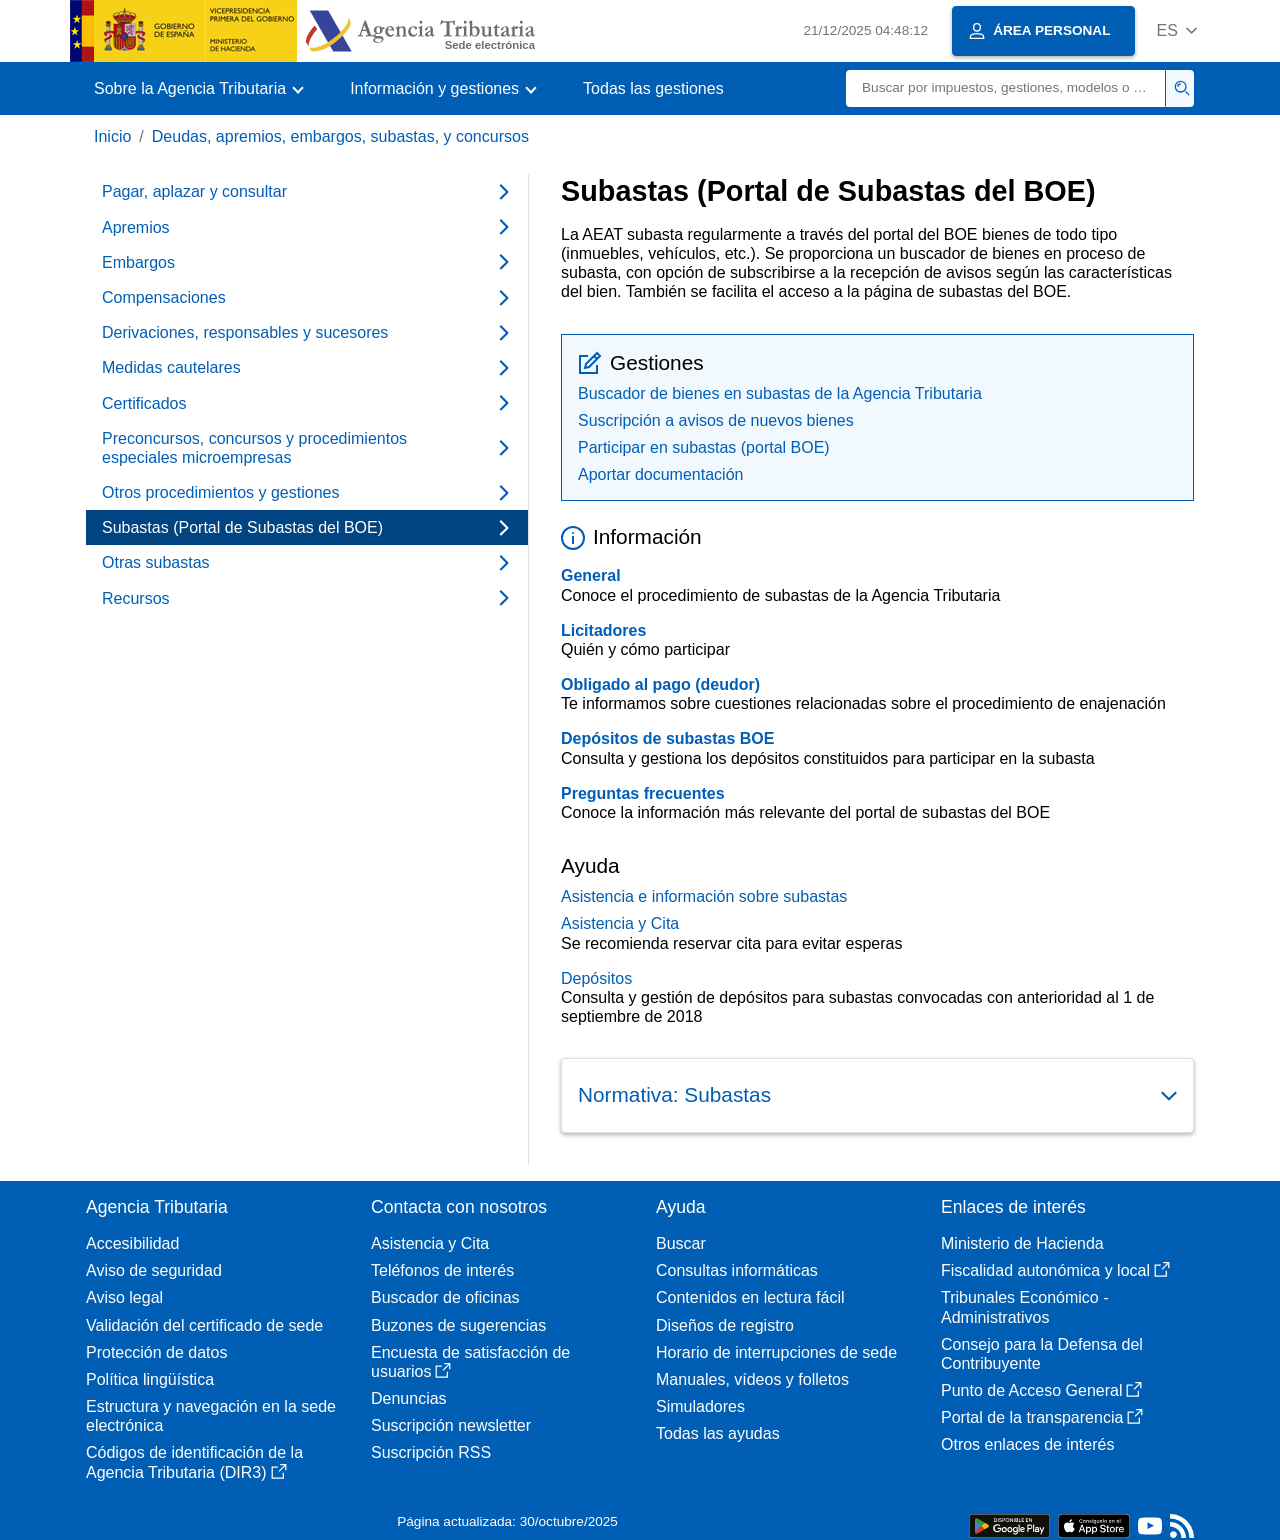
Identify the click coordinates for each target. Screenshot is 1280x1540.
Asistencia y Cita (620, 923)
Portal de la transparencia (1042, 1417)
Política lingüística (150, 1379)
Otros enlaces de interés (1027, 1444)
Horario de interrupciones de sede (776, 1352)
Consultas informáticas (737, 1270)
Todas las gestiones (653, 88)
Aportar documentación (660, 474)
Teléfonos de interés (442, 1270)
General (591, 575)
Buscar (681, 1243)
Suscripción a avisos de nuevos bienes (716, 420)
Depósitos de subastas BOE (667, 738)
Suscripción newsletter (451, 1425)
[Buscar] (1006, 88)
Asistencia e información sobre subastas (704, 896)
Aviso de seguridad (154, 1270)
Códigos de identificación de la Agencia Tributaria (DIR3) (194, 1462)
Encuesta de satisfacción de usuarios (470, 1362)
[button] (1176, 30)
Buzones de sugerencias (458, 1325)
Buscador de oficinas (445, 1297)
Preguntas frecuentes (643, 793)
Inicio (112, 136)
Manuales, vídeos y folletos (752, 1379)
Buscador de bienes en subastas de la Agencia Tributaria (780, 393)
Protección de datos (156, 1352)
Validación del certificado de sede (204, 1325)
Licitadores (603, 630)
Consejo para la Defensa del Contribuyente (1042, 1354)
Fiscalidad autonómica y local (1055, 1270)
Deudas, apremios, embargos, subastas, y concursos (340, 136)
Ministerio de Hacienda (1022, 1243)
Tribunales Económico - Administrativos (1024, 1307)
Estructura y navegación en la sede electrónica (211, 1416)
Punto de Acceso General (1041, 1390)
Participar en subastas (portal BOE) (704, 447)
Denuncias (409, 1398)
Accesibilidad (132, 1243)
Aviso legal (124, 1297)
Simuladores (700, 1406)
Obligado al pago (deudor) (660, 684)
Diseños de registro (725, 1325)
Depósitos (596, 978)
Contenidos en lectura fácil (750, 1297)
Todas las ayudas (718, 1433)
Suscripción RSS (431, 1452)
